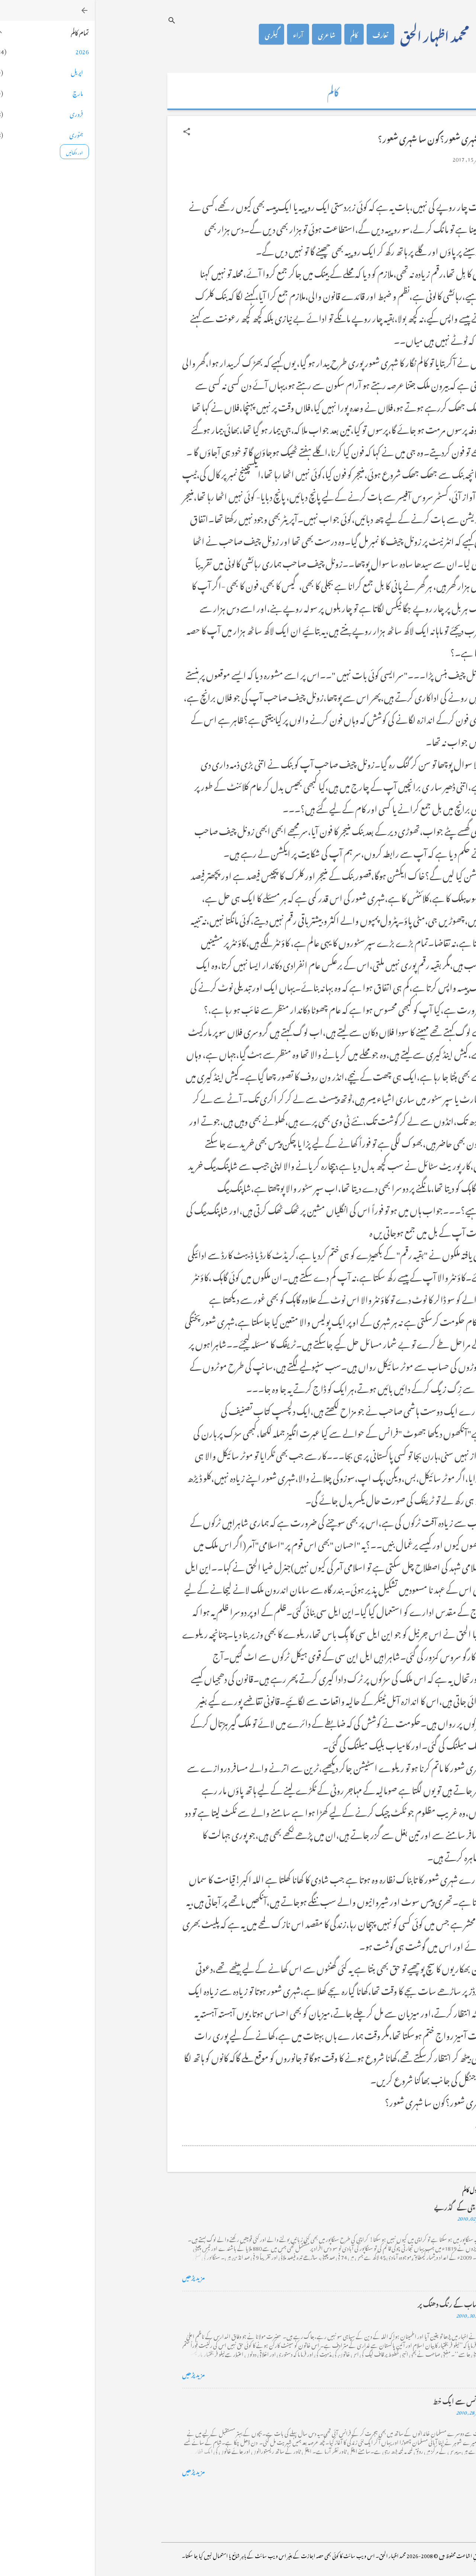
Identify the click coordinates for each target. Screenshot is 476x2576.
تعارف (285, 34)
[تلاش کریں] (77, 20)
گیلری (176, 34)
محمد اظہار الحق (339, 34)
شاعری (232, 34)
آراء (203, 34)
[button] (91, 131)
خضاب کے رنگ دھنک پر (356, 2303)
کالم (259, 34)
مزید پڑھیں (98, 2276)
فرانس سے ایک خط (363, 2400)
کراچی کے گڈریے (364, 2206)
